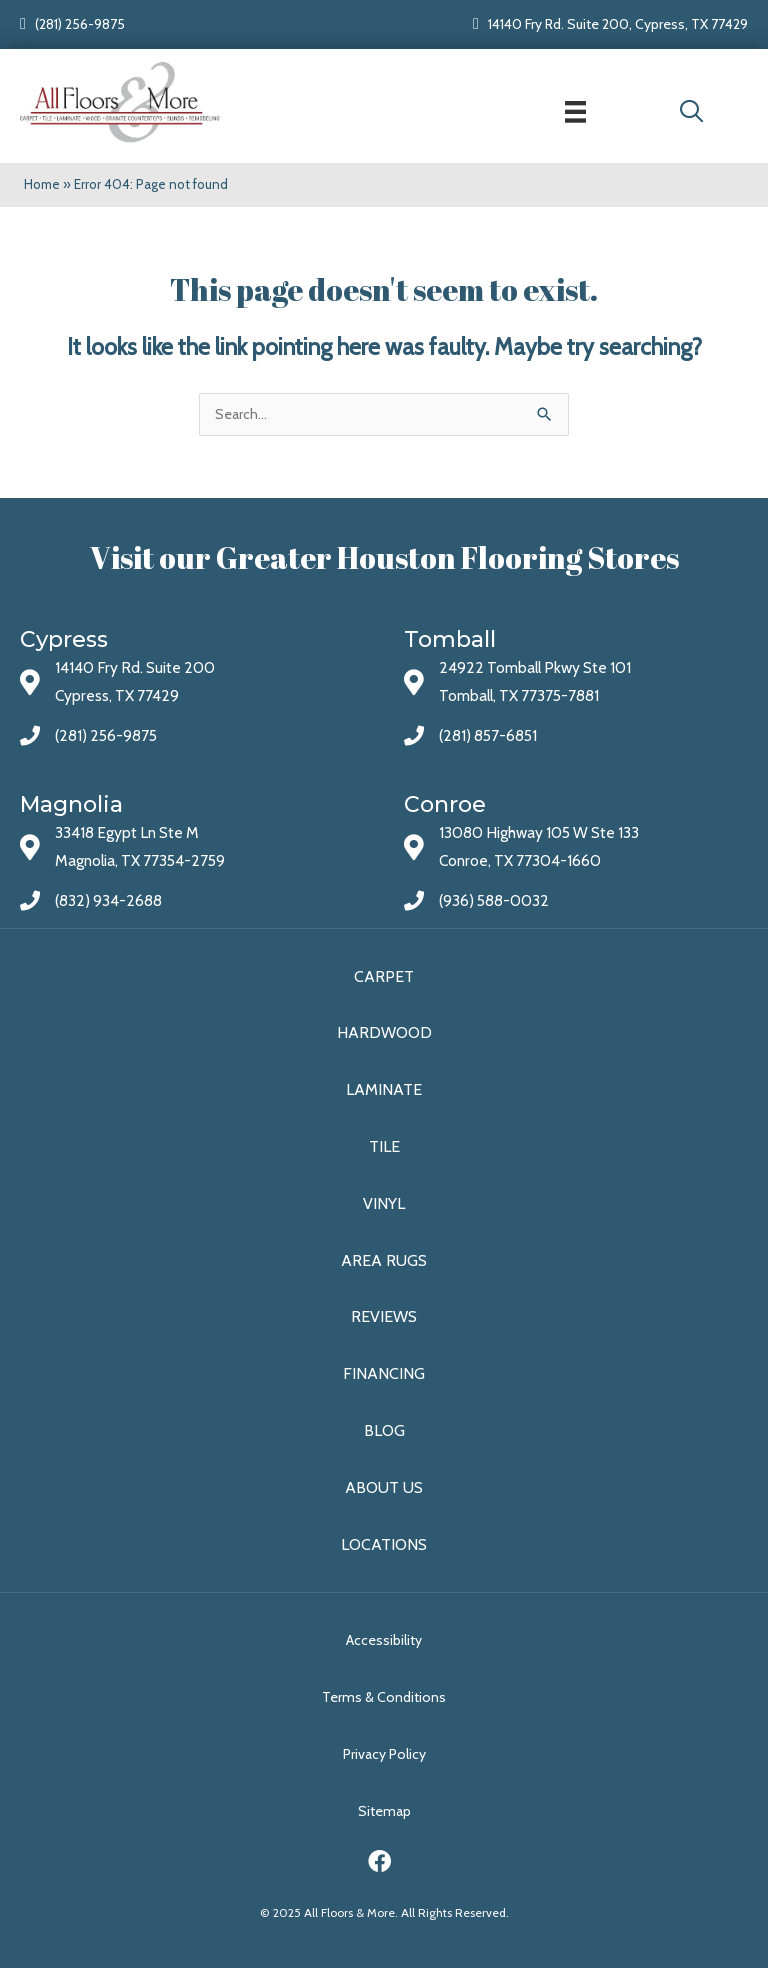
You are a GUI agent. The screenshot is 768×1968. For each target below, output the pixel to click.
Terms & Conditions (384, 1697)
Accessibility (384, 1640)
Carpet (384, 976)
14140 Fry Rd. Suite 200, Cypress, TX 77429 (618, 24)
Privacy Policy (384, 1754)
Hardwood (384, 1032)
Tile (384, 1146)
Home (42, 184)
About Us (384, 1487)
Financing (384, 1373)
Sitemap (384, 1811)
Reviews (384, 1316)
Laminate (384, 1089)
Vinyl (384, 1203)
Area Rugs (384, 1260)
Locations (384, 1544)
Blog (384, 1430)
